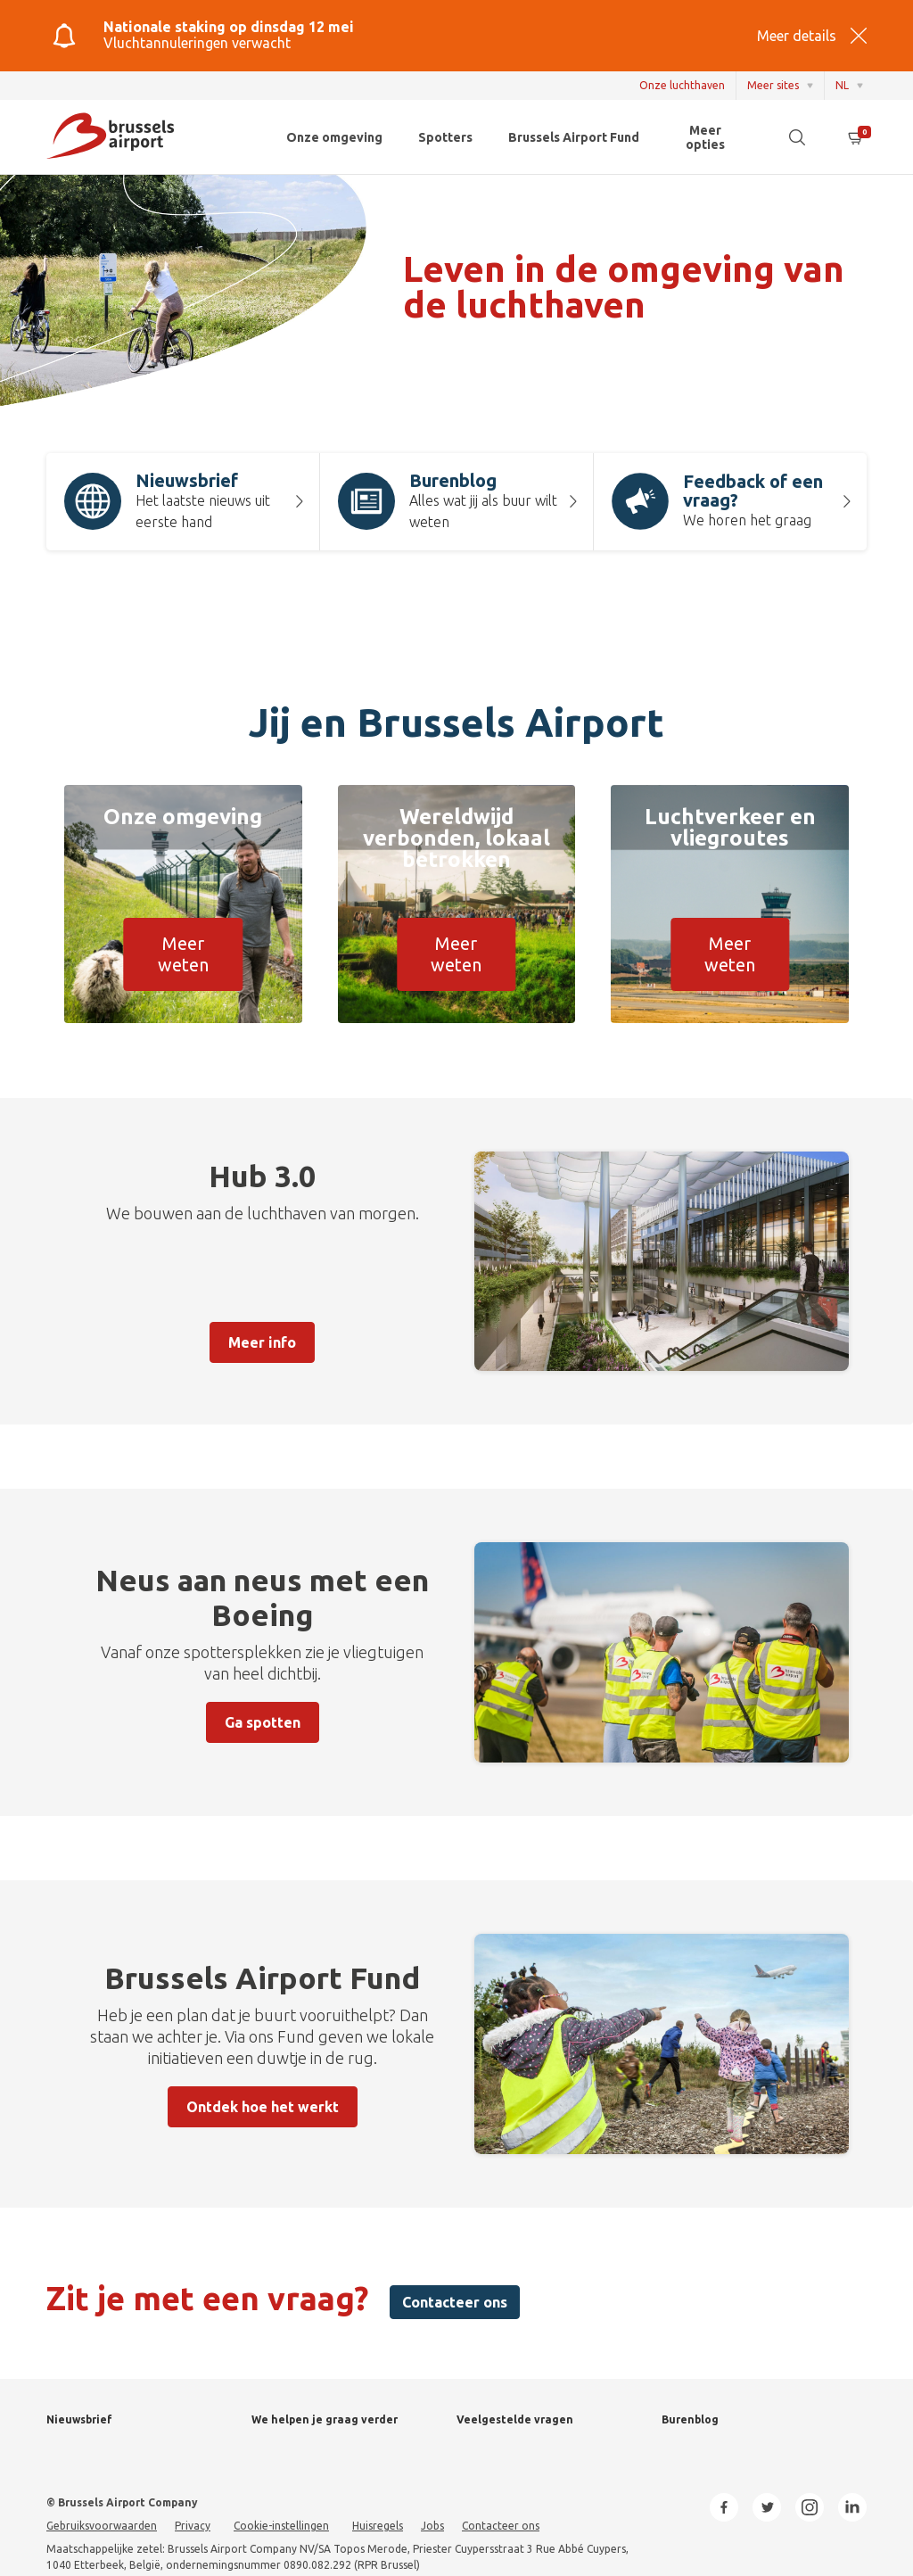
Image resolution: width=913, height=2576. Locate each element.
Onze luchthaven (682, 85)
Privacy (192, 2525)
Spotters (445, 137)
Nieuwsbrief (79, 2419)
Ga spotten (262, 1722)
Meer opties (705, 137)
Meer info (262, 1342)
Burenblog (690, 2419)
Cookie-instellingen (281, 2525)
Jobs (432, 2525)
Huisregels (377, 2525)
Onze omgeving (334, 137)
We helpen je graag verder (324, 2419)
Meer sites (773, 85)
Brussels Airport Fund (573, 137)
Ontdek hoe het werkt (262, 2107)
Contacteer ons (454, 2302)
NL (842, 85)
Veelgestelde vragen (514, 2419)
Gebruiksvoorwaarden (101, 2525)
